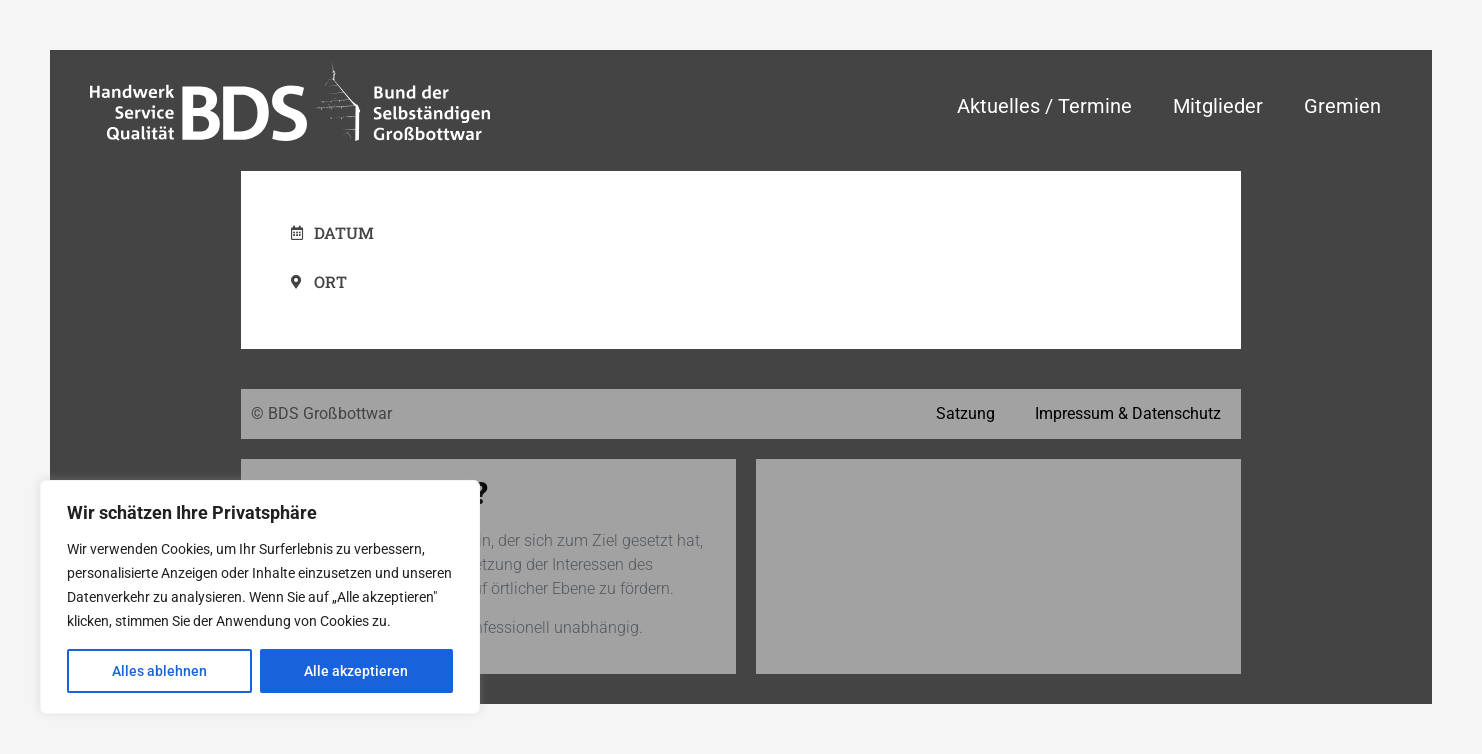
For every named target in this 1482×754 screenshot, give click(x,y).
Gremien (1342, 106)
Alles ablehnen (159, 671)
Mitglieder (1218, 106)
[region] (260, 597)
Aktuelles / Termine (1044, 106)
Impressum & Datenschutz (1128, 413)
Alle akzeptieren (356, 671)
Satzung (965, 413)
